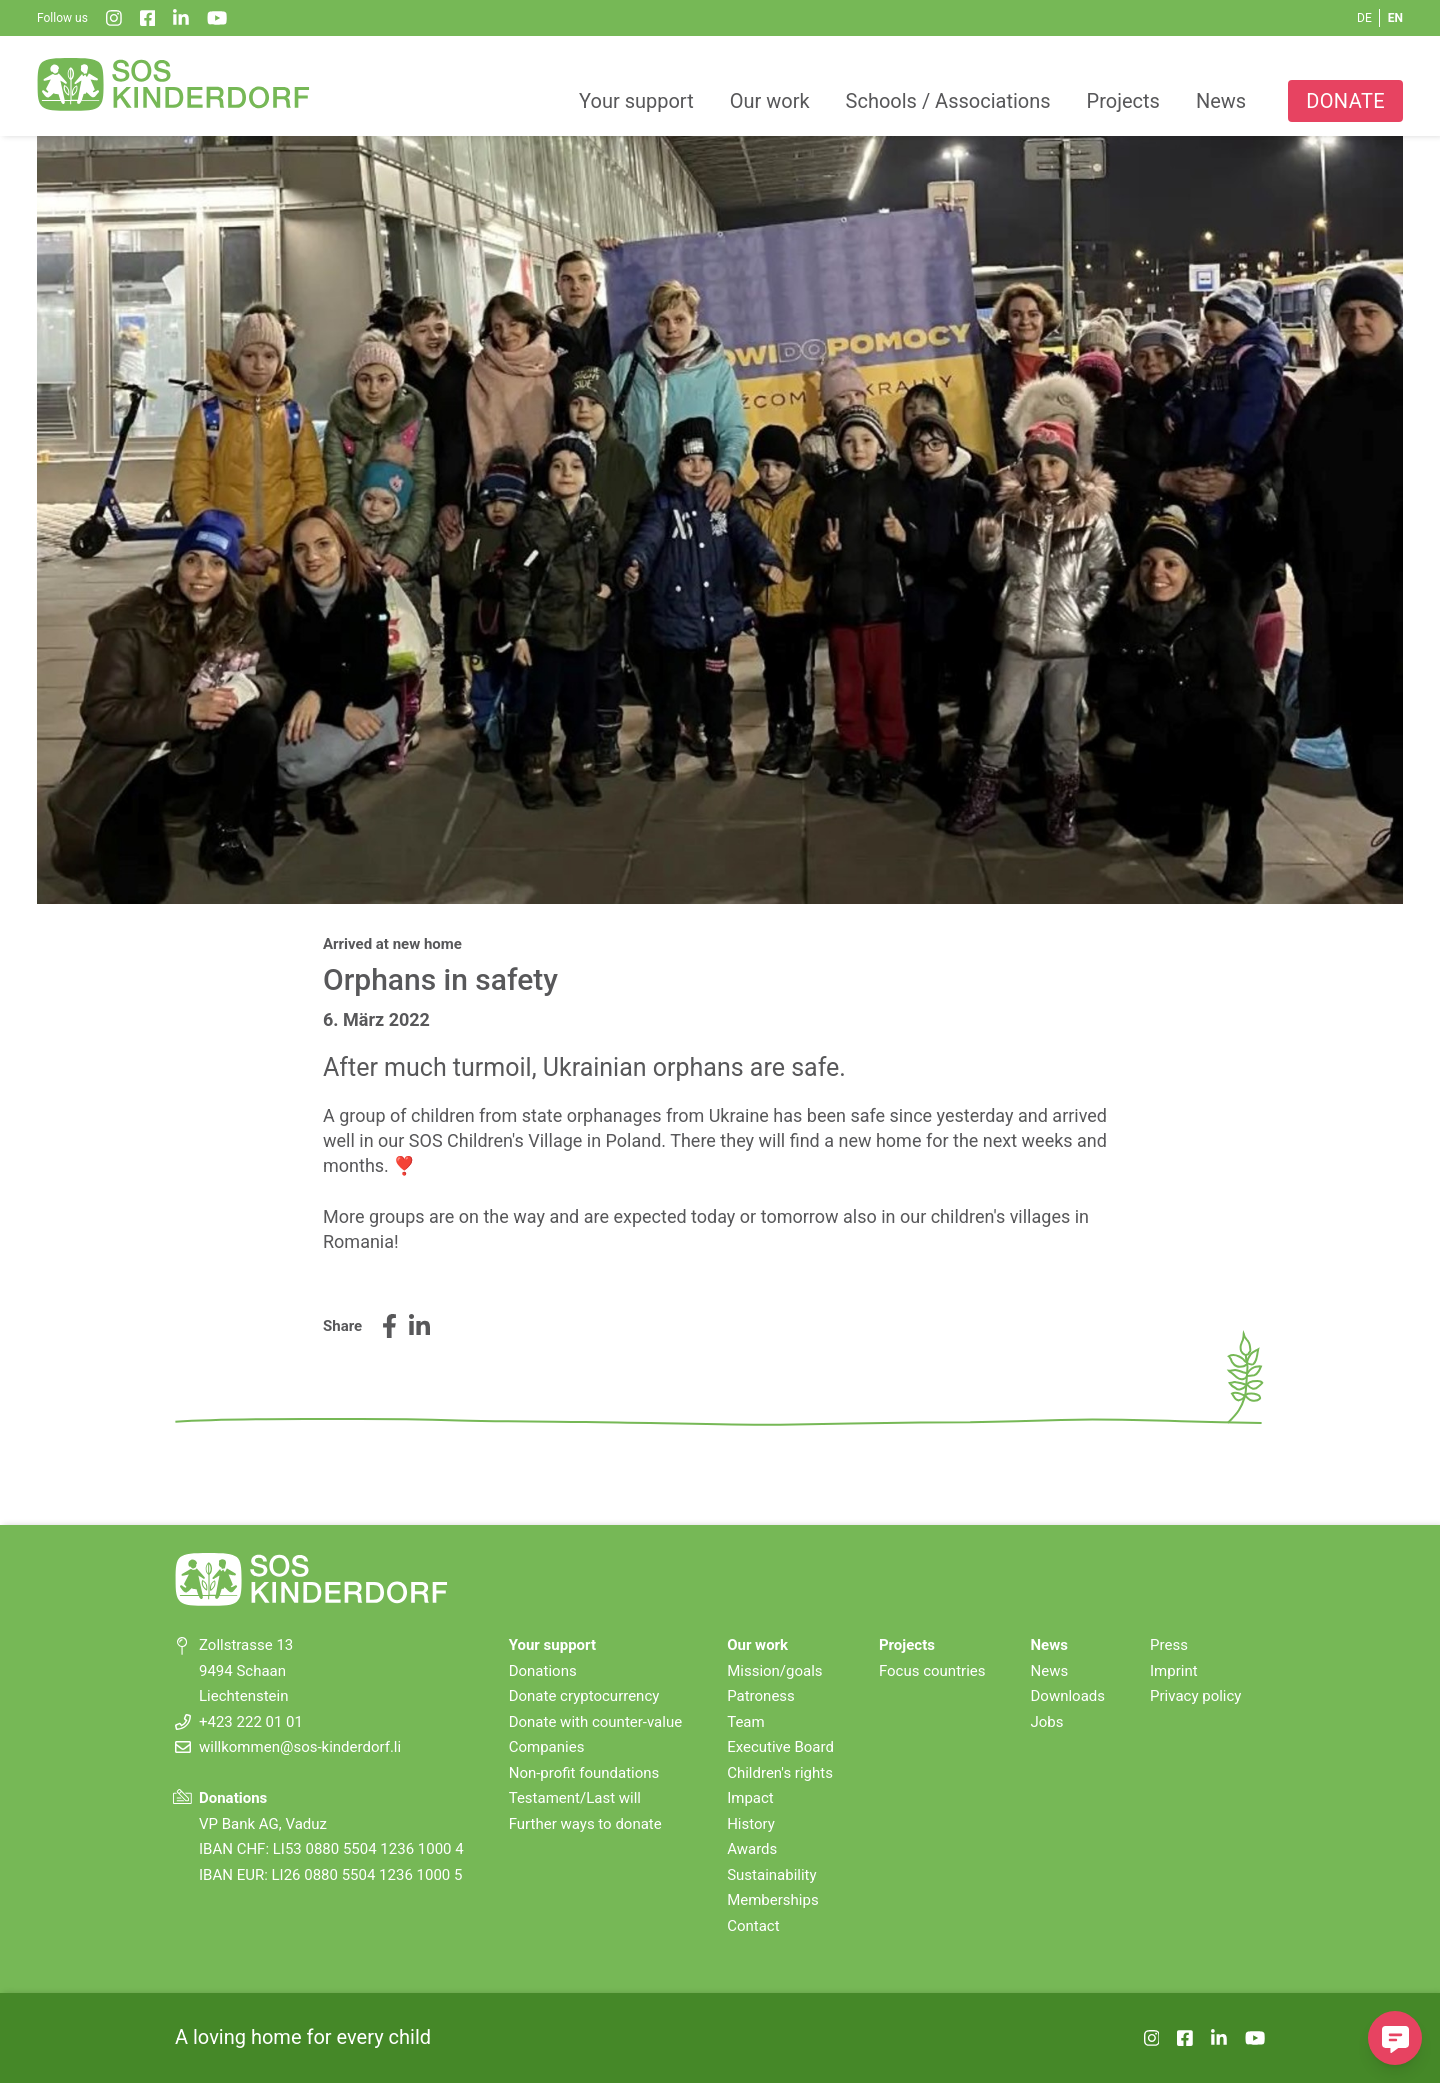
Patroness (761, 1696)
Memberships (772, 1900)
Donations (543, 1671)
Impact (750, 1798)
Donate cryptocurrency (584, 1696)
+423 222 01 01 (251, 1722)
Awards (752, 1849)
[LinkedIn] (181, 18)
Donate (1345, 101)
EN (1395, 18)
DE (1364, 18)
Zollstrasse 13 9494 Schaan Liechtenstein (246, 1670)
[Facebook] (148, 18)
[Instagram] (114, 18)
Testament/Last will (575, 1798)
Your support (636, 101)
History (751, 1824)
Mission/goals (774, 1671)
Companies (547, 1747)
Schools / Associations (948, 101)
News (1221, 101)
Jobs (1047, 1722)
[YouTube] (217, 18)
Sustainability (771, 1875)
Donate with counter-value (595, 1722)
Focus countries (932, 1671)
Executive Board (780, 1747)
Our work (770, 101)
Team (746, 1722)
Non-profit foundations (584, 1773)
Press (1169, 1645)
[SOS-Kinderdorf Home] (174, 84)
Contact (753, 1926)
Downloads (1068, 1696)
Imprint (1174, 1671)
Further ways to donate (585, 1824)
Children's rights (780, 1773)
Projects (1123, 101)
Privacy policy (1195, 1696)
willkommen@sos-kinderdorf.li (300, 1747)
